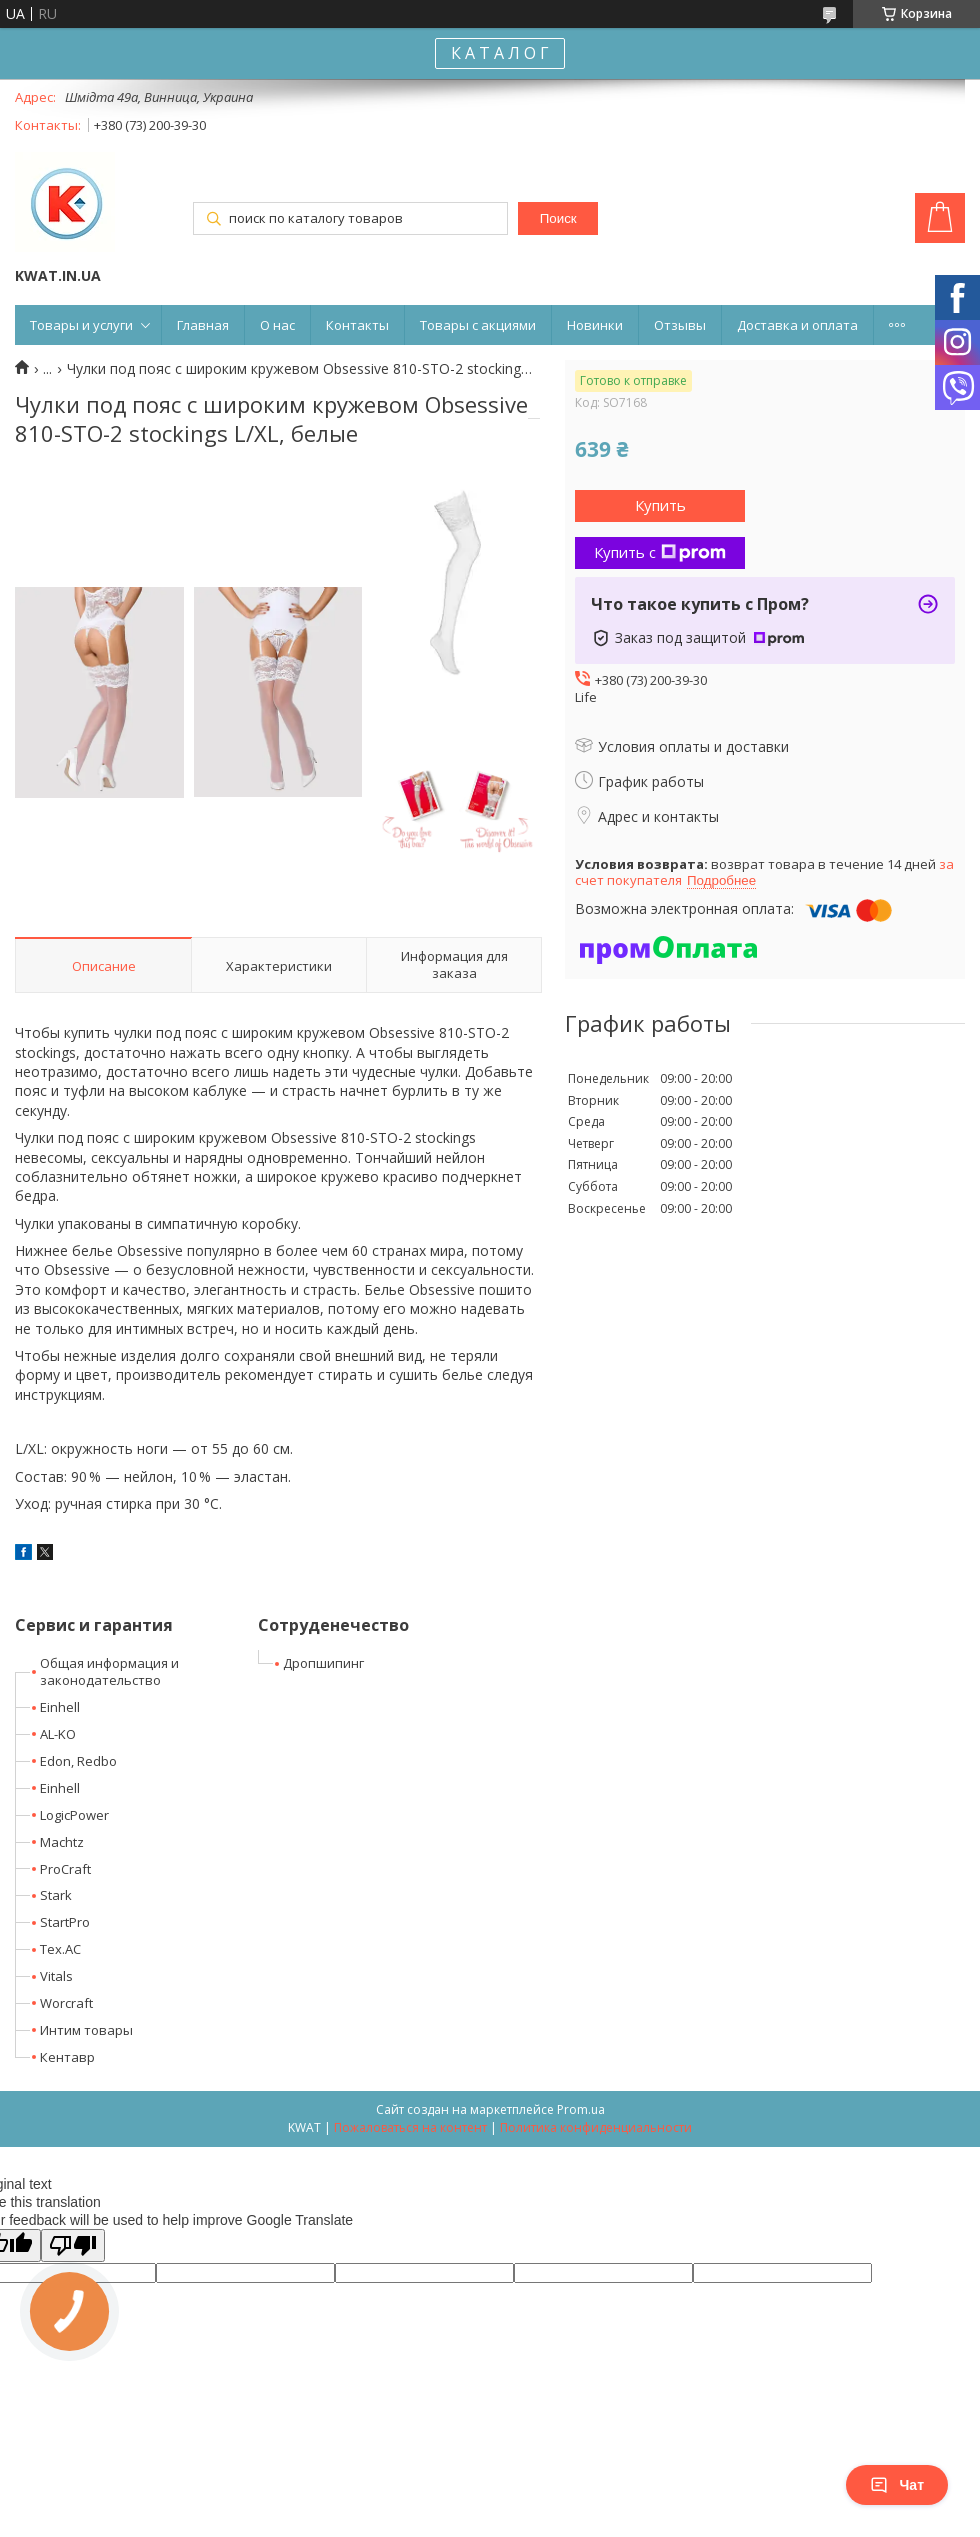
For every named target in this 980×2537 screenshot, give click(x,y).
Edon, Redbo (78, 1761)
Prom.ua (581, 2109)
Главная (203, 325)
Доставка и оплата (797, 325)
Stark (56, 1895)
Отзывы (680, 325)
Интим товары (86, 2030)
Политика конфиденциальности (596, 2127)
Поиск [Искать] (558, 218)
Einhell (60, 1707)
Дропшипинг (323, 1663)
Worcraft (66, 2003)
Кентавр (67, 2057)
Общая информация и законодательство (109, 1671)
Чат (897, 2485)
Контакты (357, 325)
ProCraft (65, 1869)
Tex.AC (60, 1949)
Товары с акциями (478, 325)
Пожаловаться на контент (410, 2127)
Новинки (595, 325)
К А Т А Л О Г (500, 53)
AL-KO (58, 1734)
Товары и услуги (81, 325)
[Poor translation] (73, 2245)
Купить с (660, 552)
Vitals (56, 1976)
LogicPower (74, 1815)
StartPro (65, 1922)
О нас (277, 325)
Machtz (62, 1842)
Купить (660, 505)
